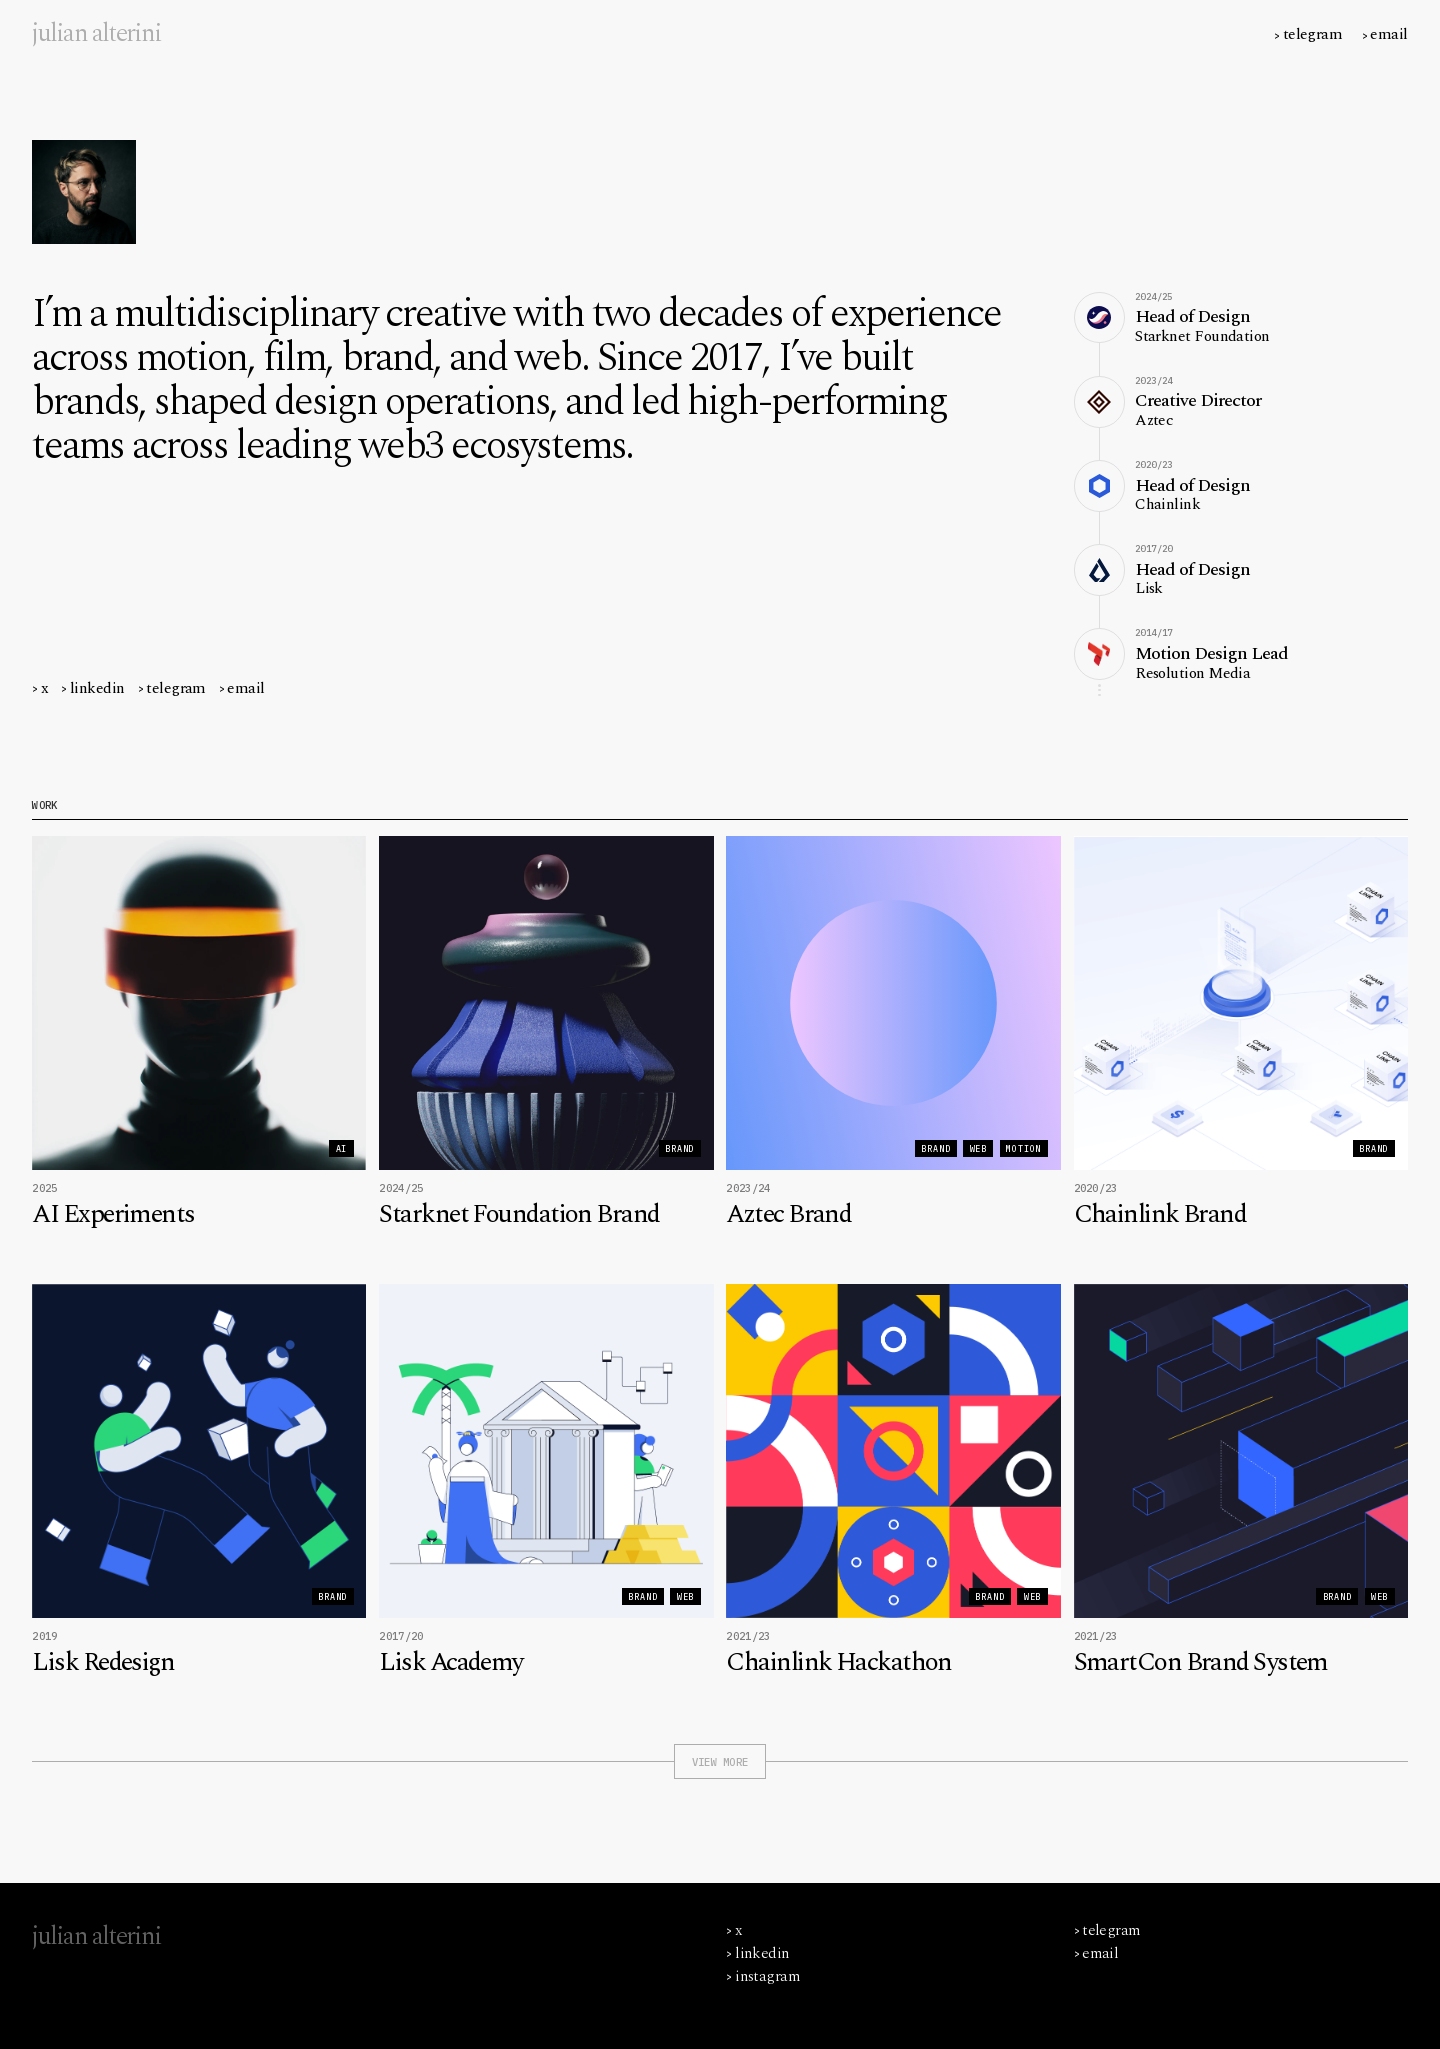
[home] (96, 34)
